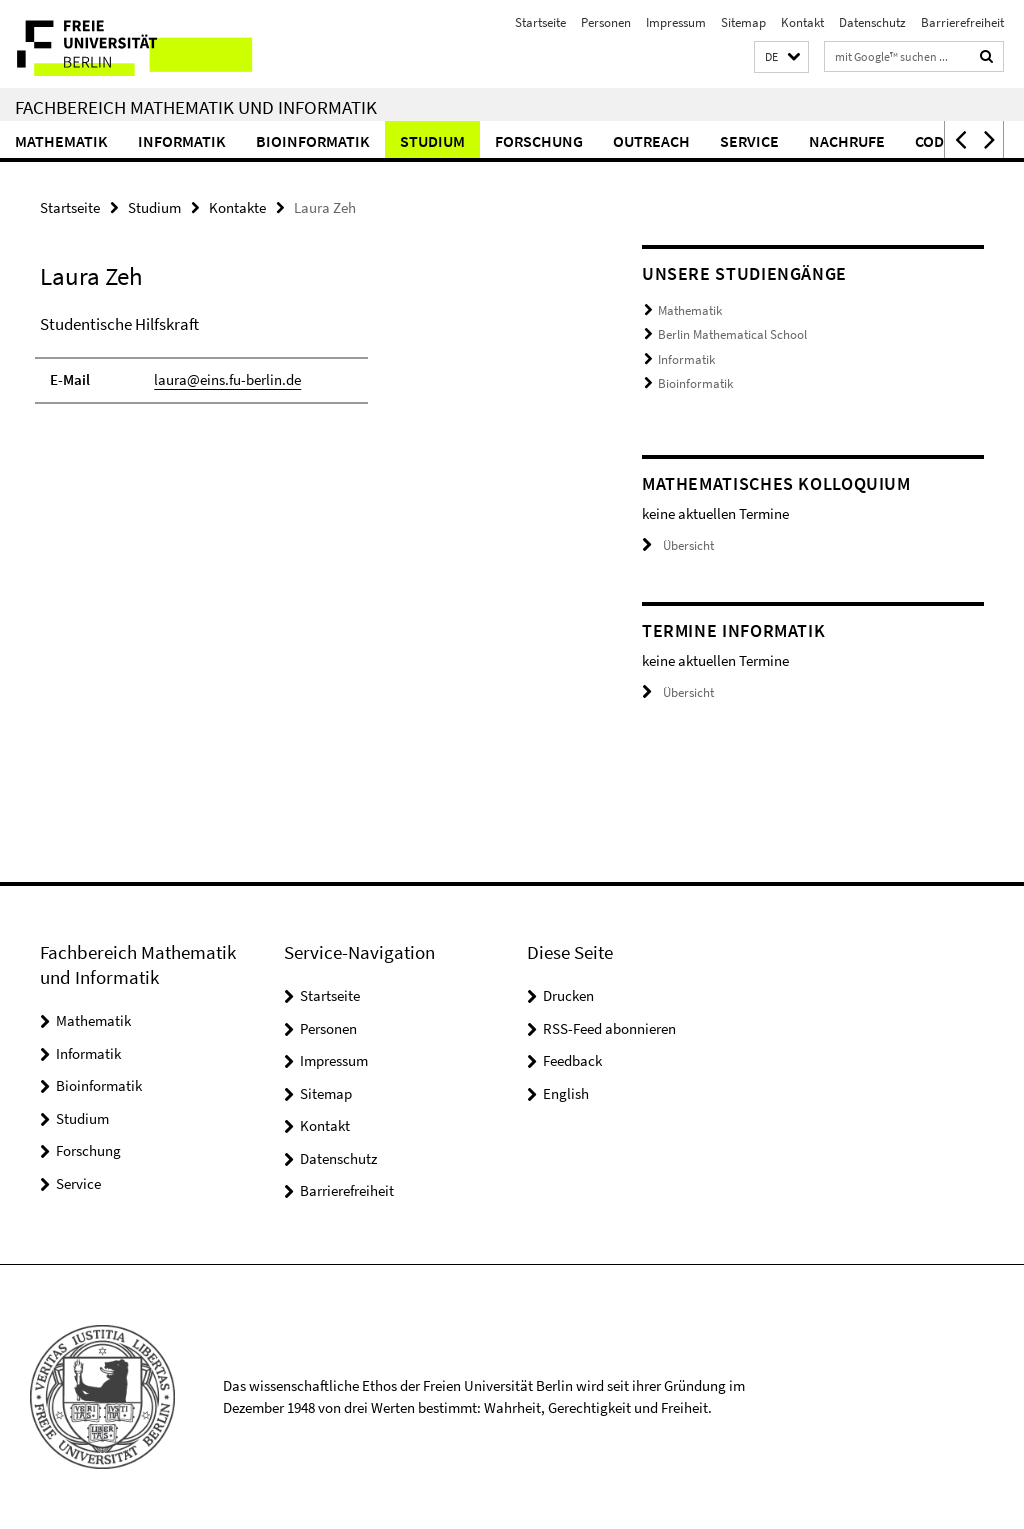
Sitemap (743, 22)
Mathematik (61, 141)
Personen (606, 22)
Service (749, 141)
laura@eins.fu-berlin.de (227, 379)
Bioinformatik (313, 141)
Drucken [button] (568, 995)
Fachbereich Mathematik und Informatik (196, 107)
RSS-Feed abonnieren (609, 1028)
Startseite (540, 22)
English (566, 1093)
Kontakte (237, 207)
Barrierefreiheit (962, 22)
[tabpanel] (309, 368)
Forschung (539, 141)
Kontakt (802, 22)
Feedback (572, 1060)
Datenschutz (872, 22)
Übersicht (678, 545)
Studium (432, 141)
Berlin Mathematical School (732, 334)
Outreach (651, 141)
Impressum (676, 22)
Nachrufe (847, 141)
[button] (781, 57)
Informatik (182, 141)
